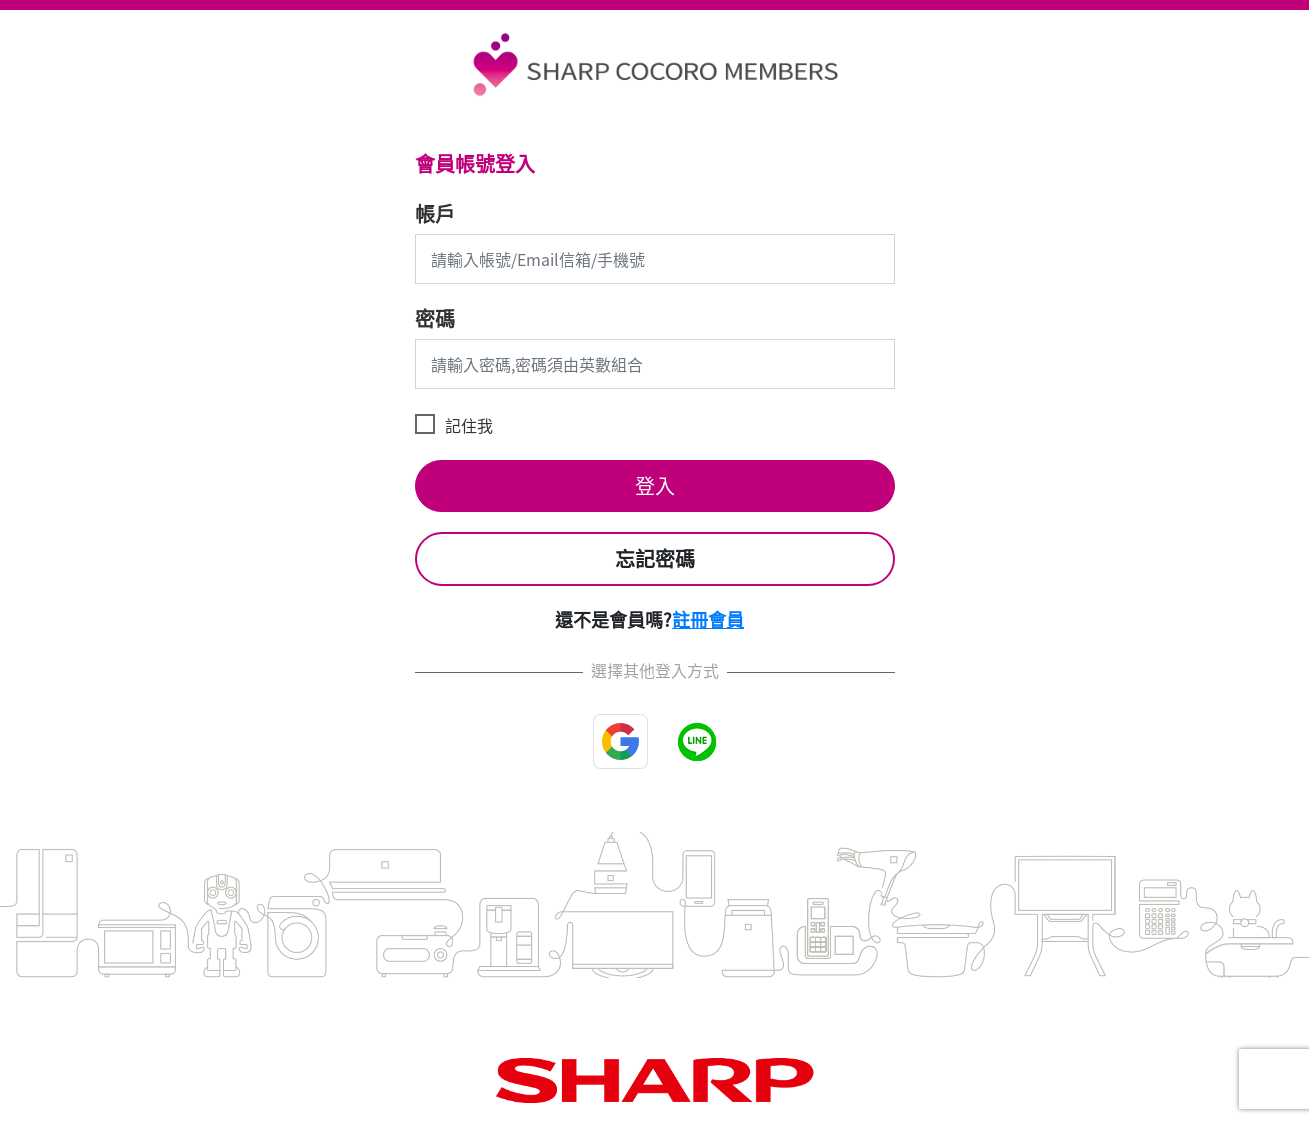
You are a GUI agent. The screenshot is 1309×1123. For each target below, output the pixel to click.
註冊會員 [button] (708, 619)
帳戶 (435, 213)
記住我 (469, 425)
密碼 (435, 318)
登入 (655, 485)
